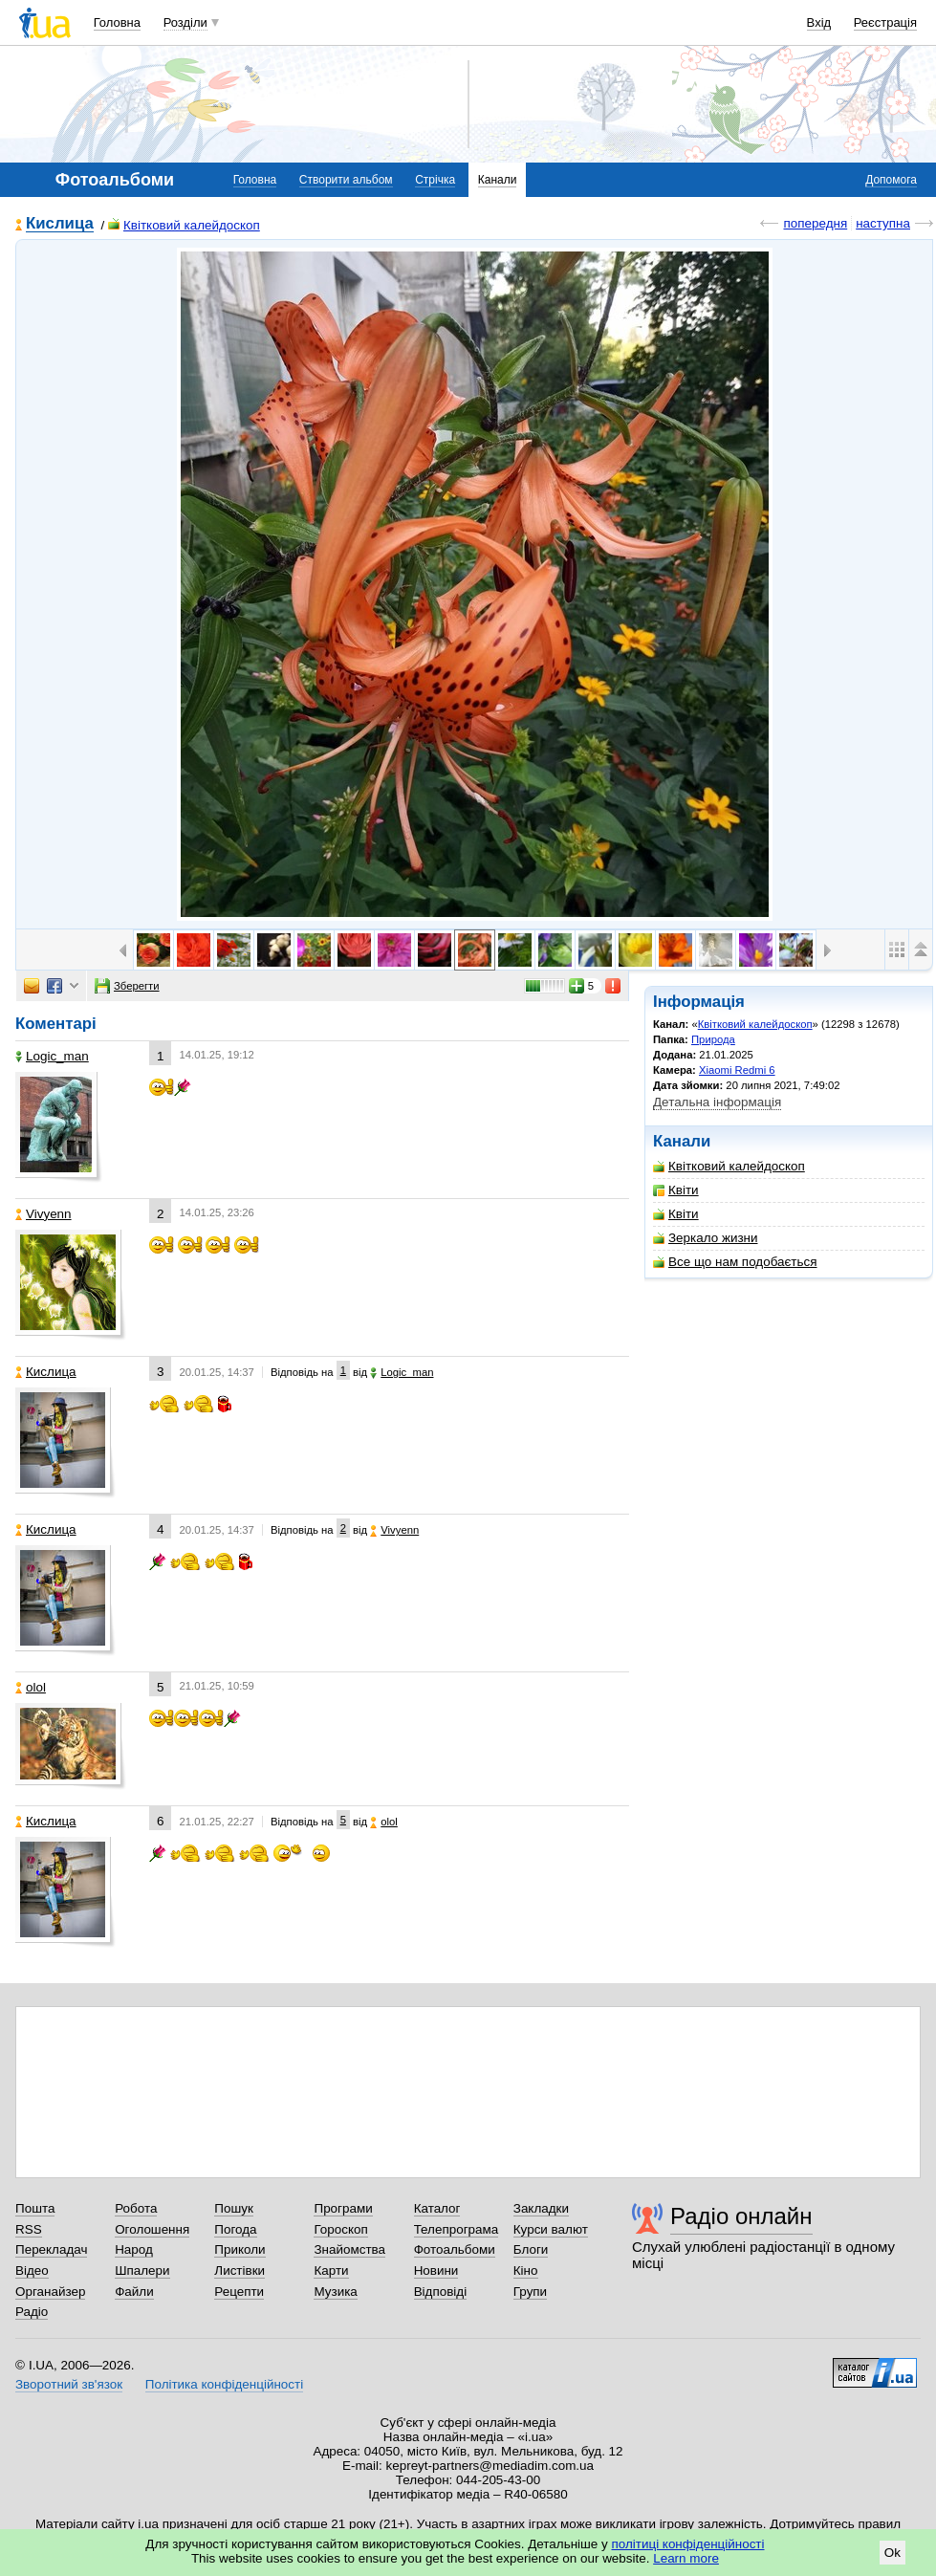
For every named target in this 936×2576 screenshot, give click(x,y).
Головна (117, 22)
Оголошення (152, 2229)
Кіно (525, 2270)
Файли (134, 2291)
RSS (28, 2229)
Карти (331, 2270)
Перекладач (51, 2249)
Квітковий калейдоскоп (184, 225)
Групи (530, 2291)
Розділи (185, 22)
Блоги (531, 2249)
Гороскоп (340, 2229)
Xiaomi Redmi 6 (737, 1070)
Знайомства (349, 2249)
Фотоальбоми (454, 2249)
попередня (815, 223)
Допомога (891, 179)
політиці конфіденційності (688, 2544)
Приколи (239, 2249)
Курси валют (550, 2229)
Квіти (676, 1190)
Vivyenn (43, 1214)
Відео (32, 2270)
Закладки (541, 2208)
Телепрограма (456, 2229)
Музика (335, 2291)
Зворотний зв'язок (68, 2384)
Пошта (34, 2208)
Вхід (819, 22)
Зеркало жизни (705, 1238)
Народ (134, 2249)
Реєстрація (885, 22)
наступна (883, 223)
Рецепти (239, 2291)
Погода (235, 2229)
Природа (713, 1039)
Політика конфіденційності (224, 2384)
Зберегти (127, 985)
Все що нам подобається (735, 1262)
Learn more (686, 2558)
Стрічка (435, 179)
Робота (136, 2208)
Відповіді (441, 2291)
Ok (892, 2552)
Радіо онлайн (741, 2216)
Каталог (437, 2208)
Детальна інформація (717, 1102)
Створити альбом (346, 179)
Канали (497, 179)
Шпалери (142, 2270)
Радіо (31, 2311)
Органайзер (50, 2291)
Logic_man (52, 1056)
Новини (436, 2270)
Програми (343, 2208)
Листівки (239, 2270)
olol (30, 1687)
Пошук (233, 2208)
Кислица (60, 224)
